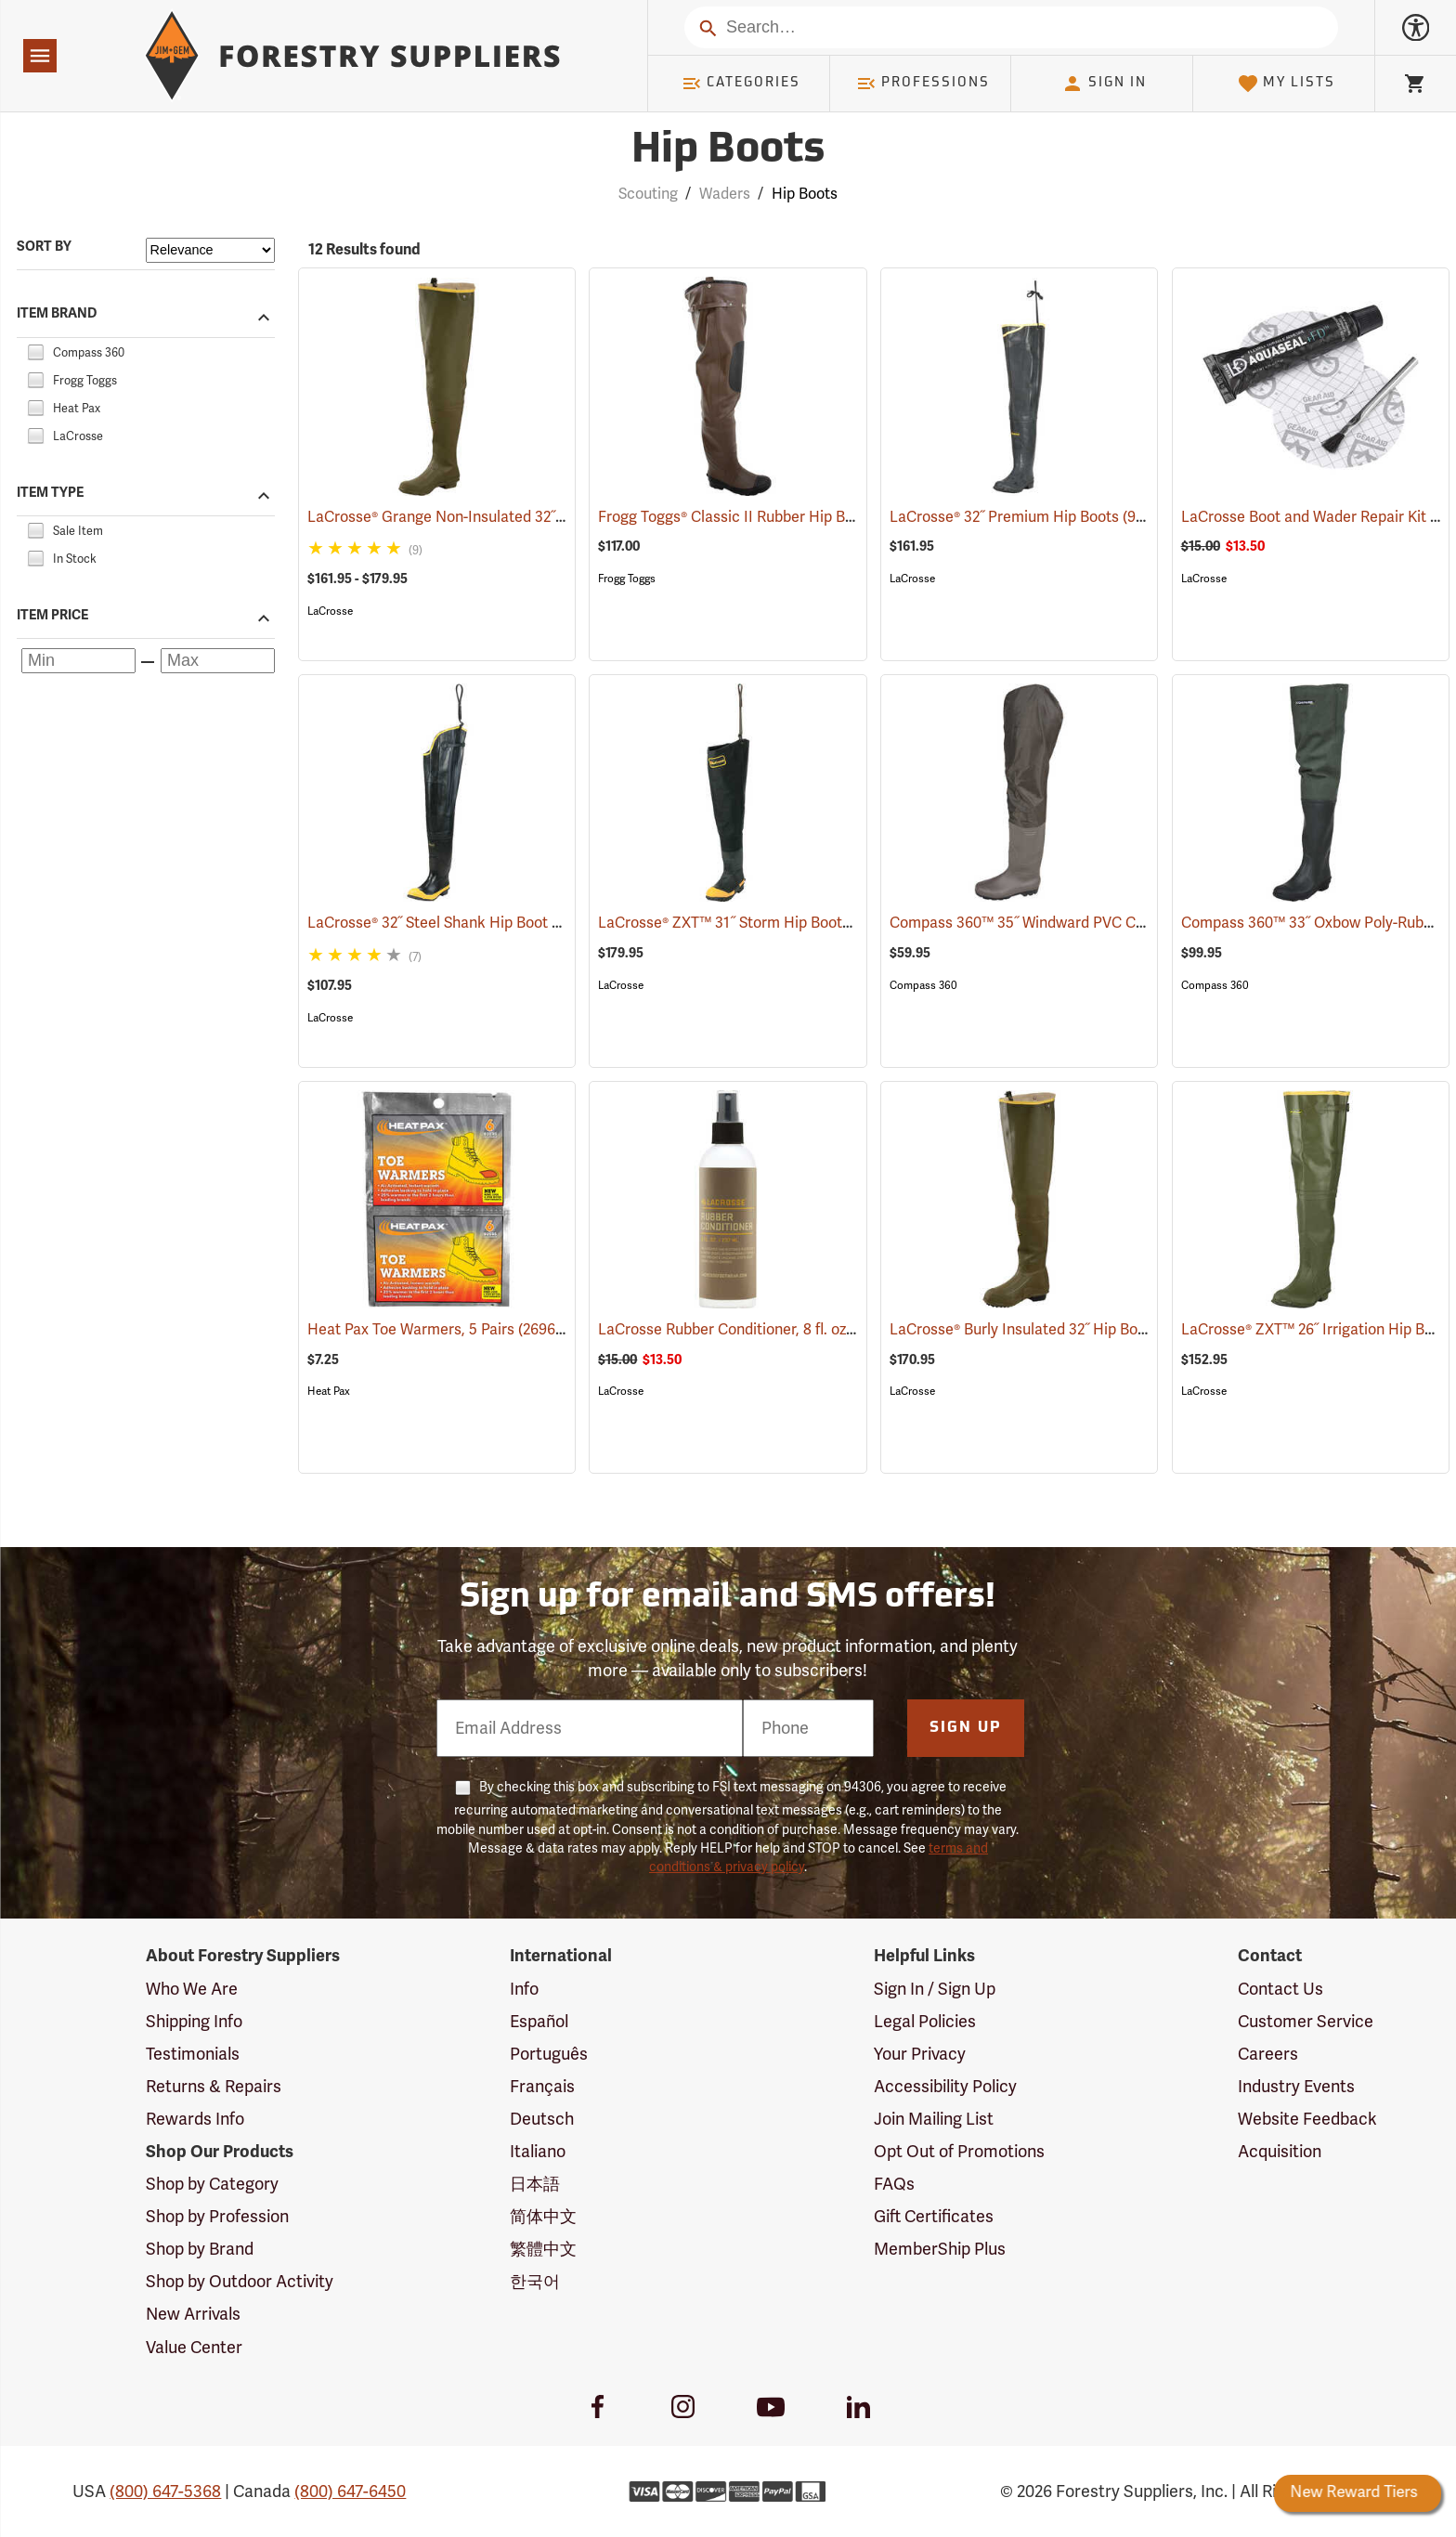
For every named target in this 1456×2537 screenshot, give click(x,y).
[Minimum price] (78, 660)
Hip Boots (805, 194)
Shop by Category (212, 2184)
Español (539, 2021)
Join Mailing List (934, 2119)
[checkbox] (35, 350)
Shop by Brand (200, 2249)
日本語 (535, 2184)
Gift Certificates (934, 2216)
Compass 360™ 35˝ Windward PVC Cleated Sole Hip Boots (1111, 923)
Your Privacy (920, 2054)
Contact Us (1280, 1989)
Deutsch (542, 2119)
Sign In (1104, 83)
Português (549, 2054)
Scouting (648, 194)
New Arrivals (193, 2314)
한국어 (535, 2281)
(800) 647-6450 (350, 2491)
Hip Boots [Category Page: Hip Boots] (728, 151)
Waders (724, 194)
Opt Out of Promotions (959, 2151)
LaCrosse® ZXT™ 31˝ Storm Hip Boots (751, 923)
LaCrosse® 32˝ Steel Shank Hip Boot (455, 923)
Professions (923, 83)
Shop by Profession (217, 2216)
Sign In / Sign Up (934, 1989)
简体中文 (543, 2216)
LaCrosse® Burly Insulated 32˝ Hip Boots (1051, 1330)
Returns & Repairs (213, 2086)
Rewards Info (195, 2119)
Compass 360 (923, 985)
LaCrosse (330, 611)
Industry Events (1296, 2086)
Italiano (538, 2151)
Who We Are (192, 1989)
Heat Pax (328, 1391)
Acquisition (1279, 2151)
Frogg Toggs (627, 578)
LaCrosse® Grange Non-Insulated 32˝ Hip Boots (493, 517)
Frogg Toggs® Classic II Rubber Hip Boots (762, 517)
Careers (1268, 2054)
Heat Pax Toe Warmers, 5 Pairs (437, 1329)
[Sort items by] (210, 250)
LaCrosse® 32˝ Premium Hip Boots (1031, 516)
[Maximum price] (218, 660)
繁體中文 (543, 2249)
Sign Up (966, 1728)
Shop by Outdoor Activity (239, 2281)
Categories (741, 83)
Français (542, 2086)
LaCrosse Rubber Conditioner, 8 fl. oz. (751, 1330)
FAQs (894, 2184)
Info (524, 1989)
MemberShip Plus (940, 2249)
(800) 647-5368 (165, 2491)
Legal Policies (925, 2021)
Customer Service (1305, 2021)
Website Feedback (1307, 2119)
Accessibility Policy (945, 2086)
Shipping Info (194, 2021)
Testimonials (193, 2054)
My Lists (1286, 83)
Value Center (194, 2347)
